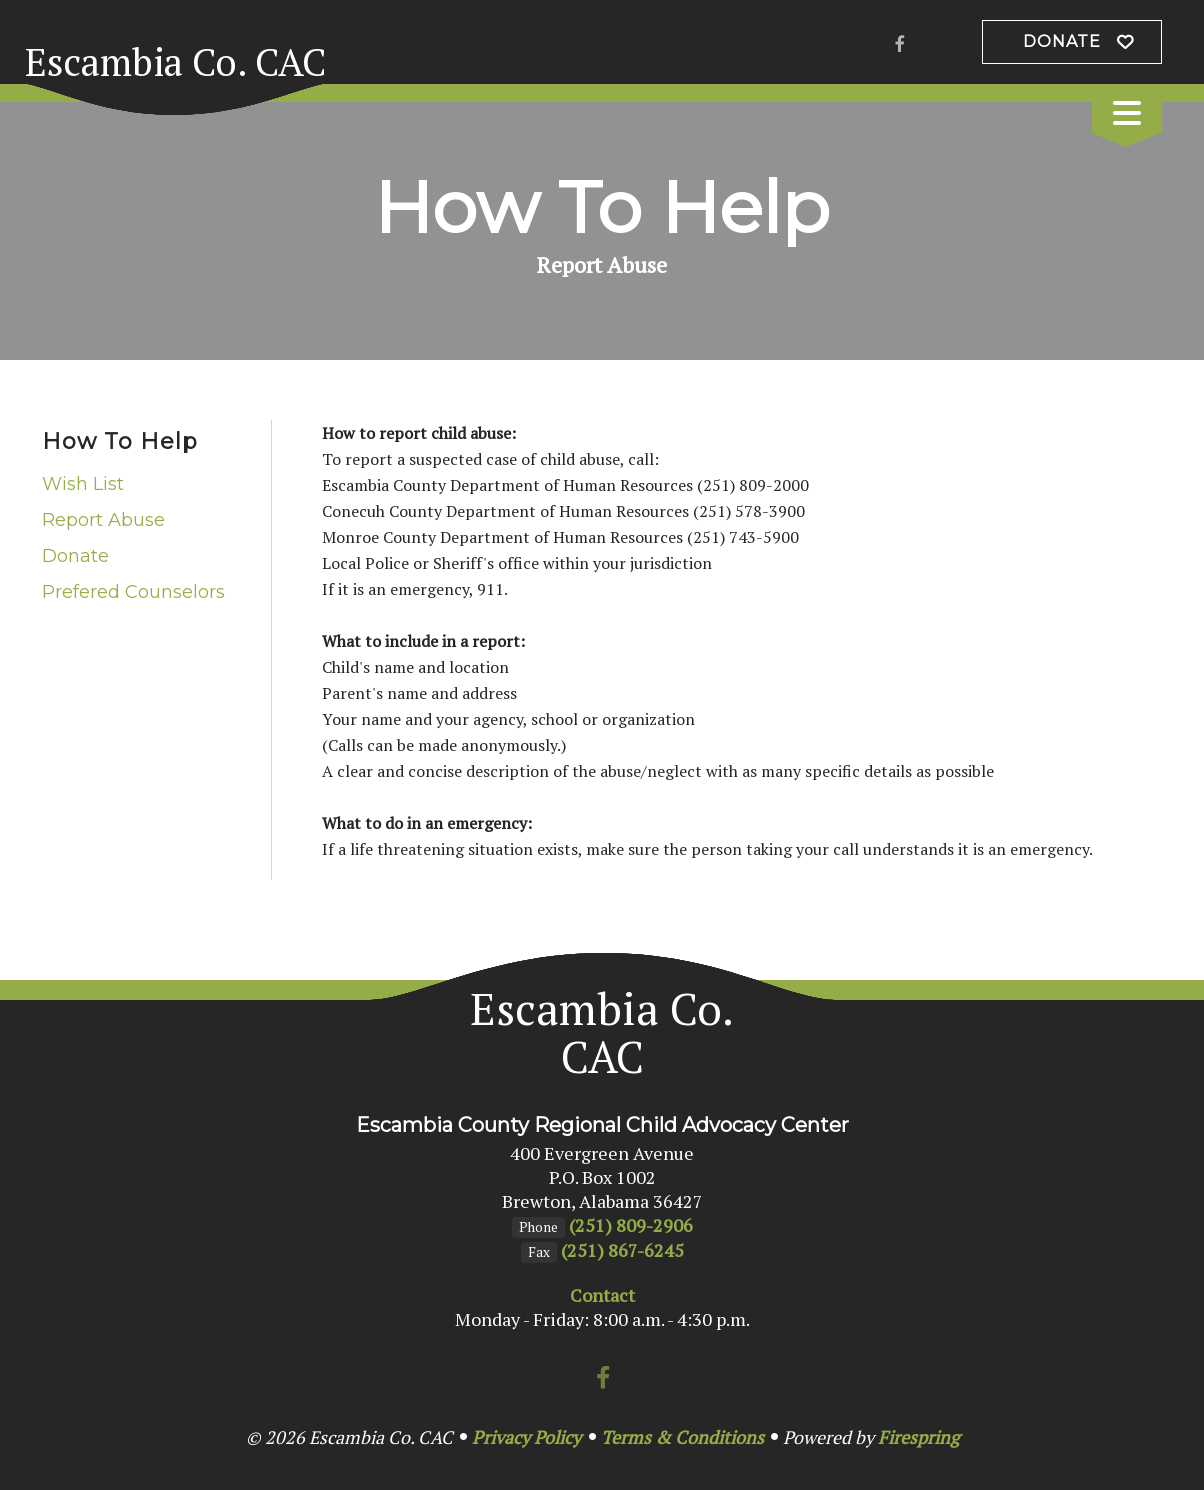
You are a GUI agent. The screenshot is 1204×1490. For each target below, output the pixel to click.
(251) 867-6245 (622, 1250)
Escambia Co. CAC (175, 62)
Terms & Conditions (682, 1437)
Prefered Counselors (133, 592)
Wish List (83, 484)
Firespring (918, 1437)
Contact (602, 1295)
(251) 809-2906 (631, 1225)
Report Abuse (103, 520)
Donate (1062, 41)
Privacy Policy (526, 1437)
